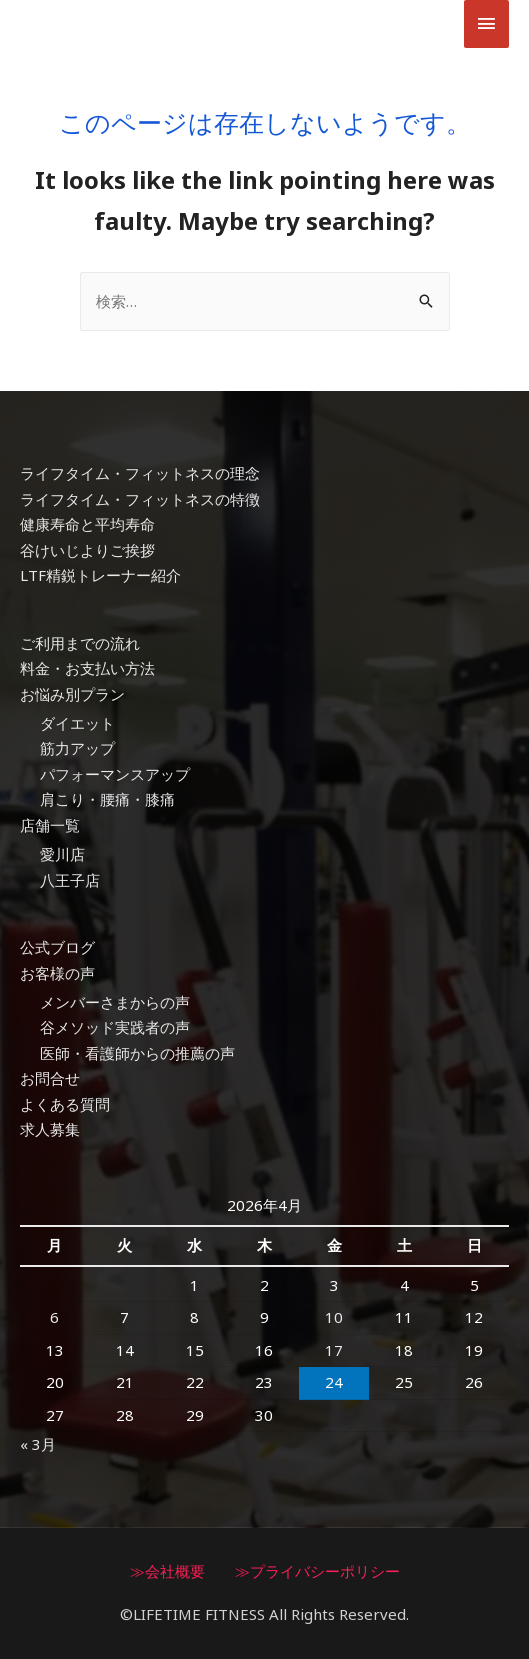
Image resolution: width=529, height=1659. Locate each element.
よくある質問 (65, 1104)
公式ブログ (57, 947)
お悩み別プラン (72, 694)
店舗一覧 (50, 825)
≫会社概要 (167, 1571)
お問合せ (50, 1078)
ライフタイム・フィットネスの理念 (140, 473)
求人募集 (50, 1129)
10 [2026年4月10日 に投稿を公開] (334, 1317)
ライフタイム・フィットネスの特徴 (140, 499)
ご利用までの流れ (80, 643)
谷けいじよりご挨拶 (87, 550)
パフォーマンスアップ (115, 774)
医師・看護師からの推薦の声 (137, 1053)
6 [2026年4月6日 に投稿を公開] (54, 1317)
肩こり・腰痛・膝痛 (107, 799)
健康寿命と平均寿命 (87, 524)
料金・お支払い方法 (87, 668)
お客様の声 (57, 973)
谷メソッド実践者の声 (115, 1027)
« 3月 (38, 1444)
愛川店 (62, 854)
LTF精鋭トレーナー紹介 (100, 575)
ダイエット (77, 723)
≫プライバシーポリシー (317, 1571)
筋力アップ (77, 748)
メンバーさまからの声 (115, 1002)
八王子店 (70, 880)
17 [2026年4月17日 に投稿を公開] (334, 1350)
